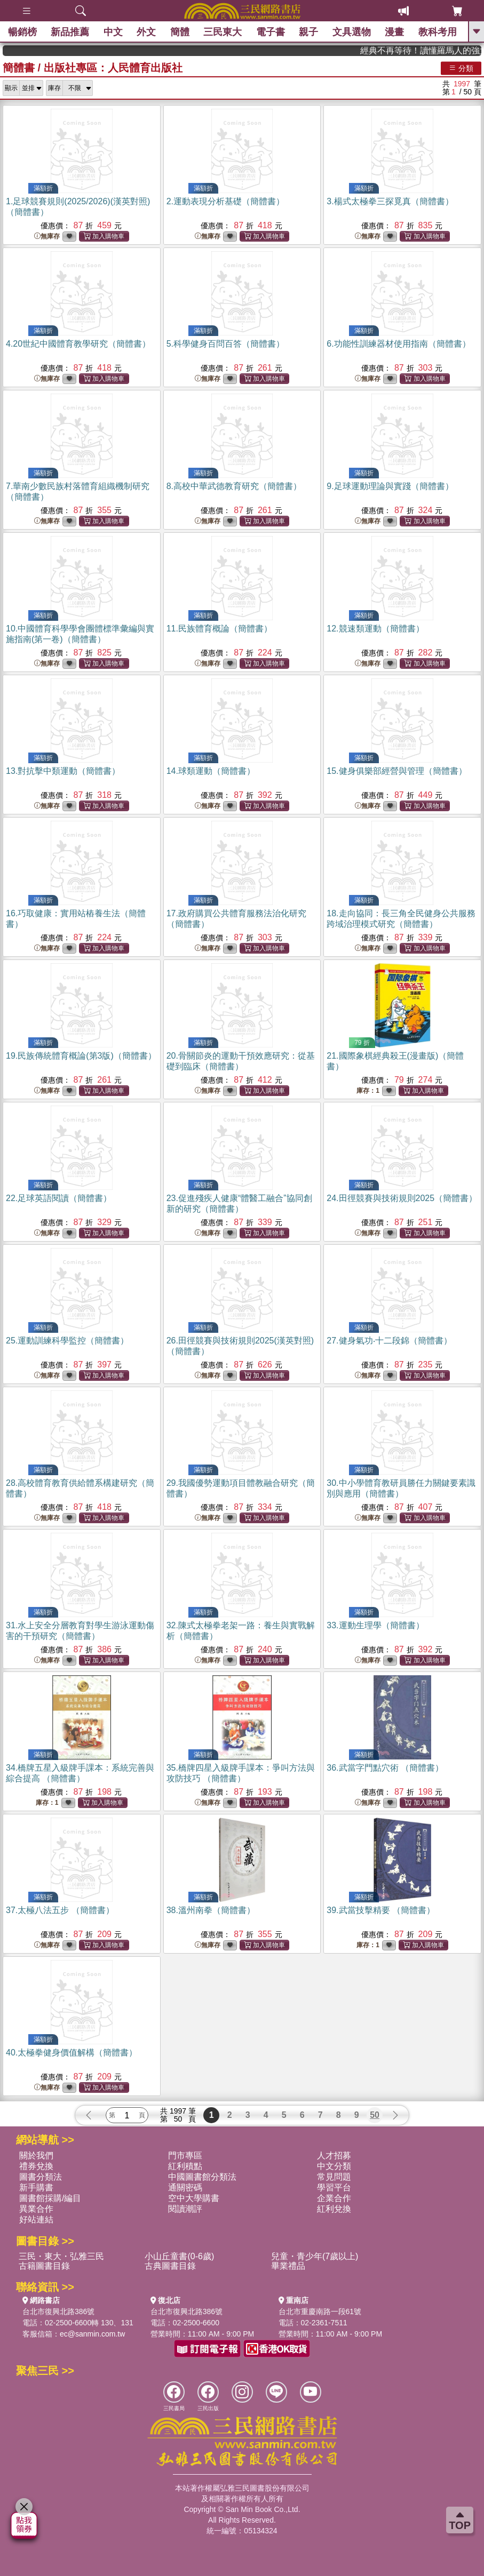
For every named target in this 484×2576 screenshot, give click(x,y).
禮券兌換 (36, 2166)
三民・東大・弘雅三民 (61, 2256)
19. (81, 1055)
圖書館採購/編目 (50, 2198)
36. (385, 1767)
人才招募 (334, 2155)
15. (396, 770)
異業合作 (36, 2208)
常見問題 (334, 2176)
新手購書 (36, 2187)
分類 (461, 67)
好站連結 (36, 2219)
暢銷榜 (22, 32)
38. (210, 1910)
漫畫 (394, 32)
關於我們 (36, 2155)
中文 (113, 32)
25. (67, 1340)
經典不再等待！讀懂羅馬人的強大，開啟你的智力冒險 (442, 50)
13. (63, 770)
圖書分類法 (40, 2176)
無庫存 (47, 236)
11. (219, 628)
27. (389, 1340)
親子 (308, 32)
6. (398, 343)
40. (71, 2052)
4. (78, 343)
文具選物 (351, 32)
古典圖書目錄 (170, 2265)
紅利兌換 (334, 2208)
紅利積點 (185, 2166)
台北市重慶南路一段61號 (320, 2311)
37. (60, 1910)
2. (225, 201)
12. (375, 628)
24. (402, 1198)
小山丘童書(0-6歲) (179, 2256)
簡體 (179, 32)
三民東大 (222, 32)
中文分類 (334, 2166)
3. (390, 201)
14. (210, 770)
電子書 (270, 32)
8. (233, 486)
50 (374, 2114)
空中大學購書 (193, 2198)
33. (375, 1625)
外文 (146, 32)
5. (225, 343)
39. (381, 1910)
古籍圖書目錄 (44, 2265)
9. (390, 486)
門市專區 (185, 2155)
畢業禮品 (288, 2265)
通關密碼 (185, 2187)
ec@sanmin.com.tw (92, 2334)
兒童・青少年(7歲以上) (315, 2256)
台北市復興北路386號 (58, 2311)
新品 (70, 32)
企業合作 (334, 2198)
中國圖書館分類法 (202, 2176)
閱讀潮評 (185, 2208)
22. (59, 1198)
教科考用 (437, 32)
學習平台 (334, 2187)
